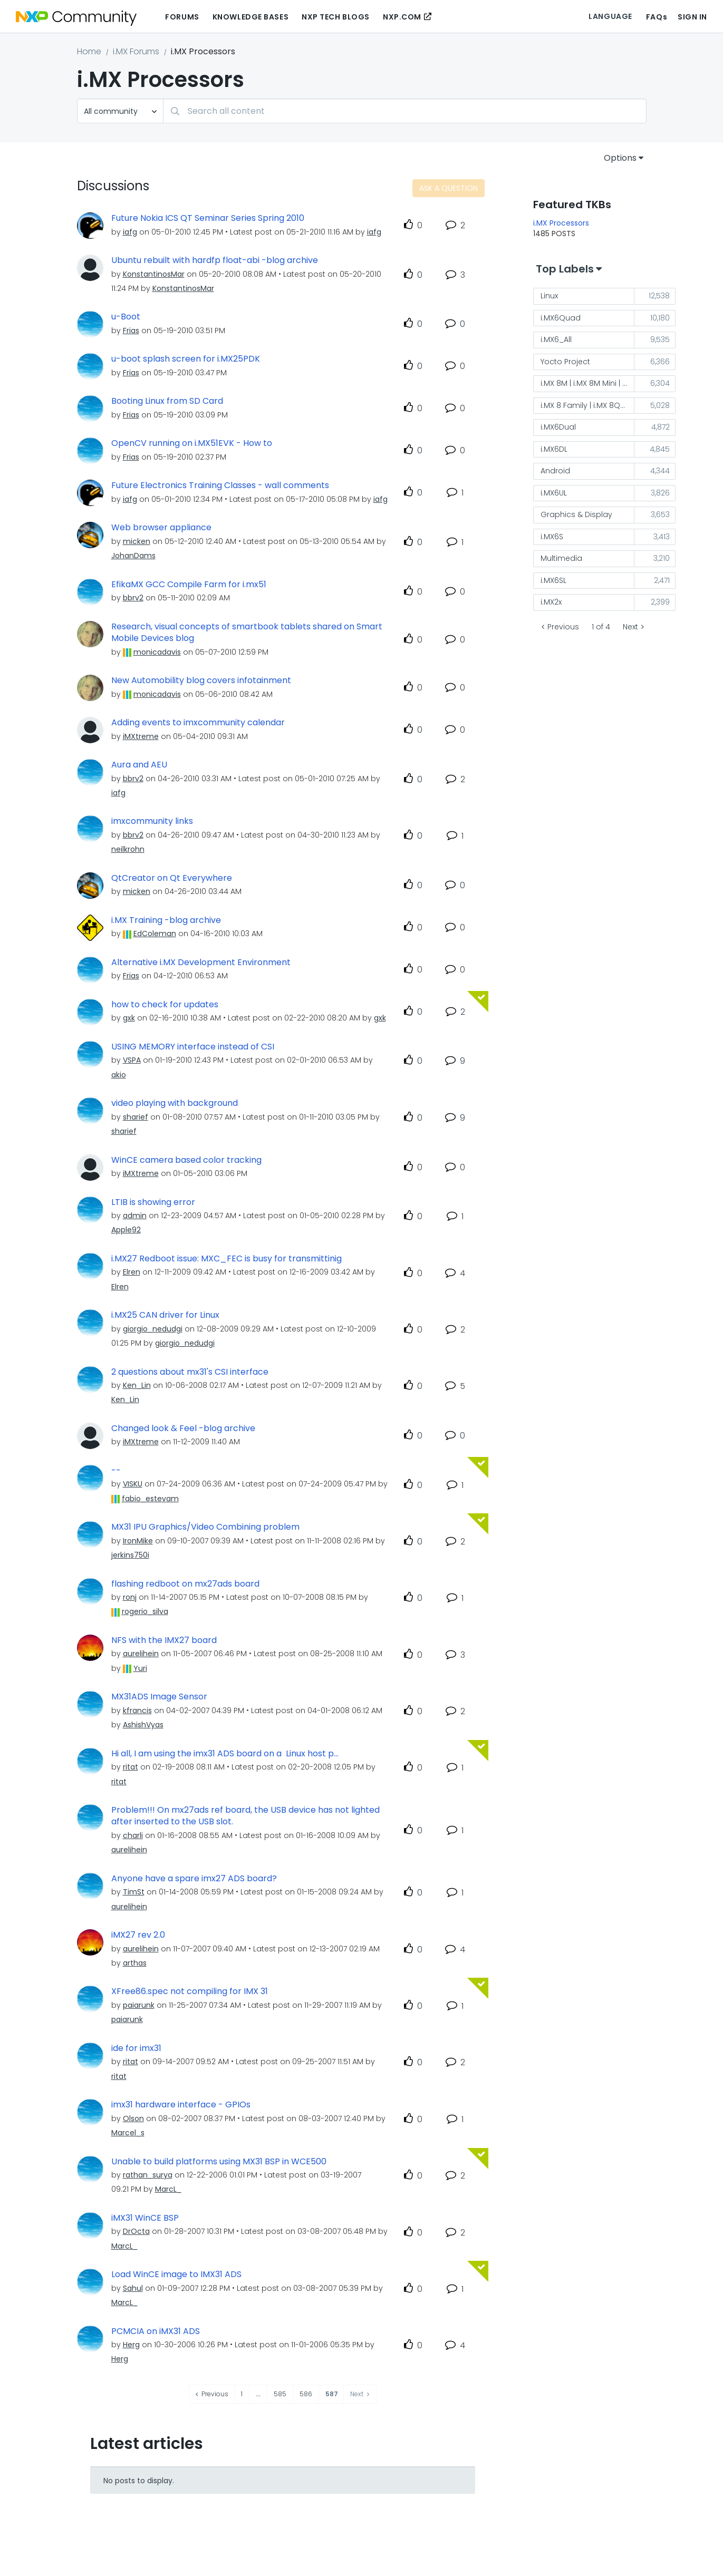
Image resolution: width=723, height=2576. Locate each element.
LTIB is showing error (153, 1202)
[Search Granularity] (120, 111)
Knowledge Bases (250, 17)
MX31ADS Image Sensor (159, 1697)
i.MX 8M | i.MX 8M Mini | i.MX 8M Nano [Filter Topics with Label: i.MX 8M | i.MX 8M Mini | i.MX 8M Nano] (587, 383)
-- (116, 1470)
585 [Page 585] (280, 2393)
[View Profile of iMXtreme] (141, 736)
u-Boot (125, 317)
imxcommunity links (152, 821)
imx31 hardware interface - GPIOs (180, 2105)
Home (89, 51)
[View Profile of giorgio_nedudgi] (152, 1329)
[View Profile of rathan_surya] (147, 2175)
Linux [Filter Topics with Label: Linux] (549, 295)
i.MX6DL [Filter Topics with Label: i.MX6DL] (554, 449)
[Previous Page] (212, 2394)
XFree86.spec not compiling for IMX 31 (189, 1991)
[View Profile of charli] (133, 1835)
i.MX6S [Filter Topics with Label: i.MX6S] (552, 536)
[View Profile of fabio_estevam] (150, 1498)
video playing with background (174, 1103)
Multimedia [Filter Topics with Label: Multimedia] (561, 558)
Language (610, 16)
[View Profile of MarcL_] (168, 2189)
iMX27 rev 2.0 (138, 1935)
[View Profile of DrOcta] (136, 2231)
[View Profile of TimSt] (133, 1892)
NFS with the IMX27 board (164, 1640)
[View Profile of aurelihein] (141, 1653)
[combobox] (405, 111)
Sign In (692, 17)
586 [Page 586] (306, 2393)
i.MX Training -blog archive (166, 920)
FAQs (656, 17)
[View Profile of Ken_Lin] (137, 1385)
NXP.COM (402, 17)
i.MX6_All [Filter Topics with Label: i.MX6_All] (556, 339)
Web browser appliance (161, 527)
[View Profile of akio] (118, 1075)
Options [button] (620, 158)
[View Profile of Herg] (131, 2344)
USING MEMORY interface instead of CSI (192, 1047)
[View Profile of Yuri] (140, 1668)
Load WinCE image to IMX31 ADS (176, 2274)
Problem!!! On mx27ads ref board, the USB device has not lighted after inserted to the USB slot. (245, 1816)
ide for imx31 (136, 2048)
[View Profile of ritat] (130, 1767)
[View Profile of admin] (135, 1215)
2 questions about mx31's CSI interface (189, 1372)
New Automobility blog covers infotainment (201, 680)
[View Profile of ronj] (130, 1597)
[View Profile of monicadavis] (157, 652)
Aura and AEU (139, 765)
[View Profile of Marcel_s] (127, 2132)
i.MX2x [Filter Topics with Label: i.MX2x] (551, 602)
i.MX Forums (136, 51)
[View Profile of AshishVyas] (143, 1724)
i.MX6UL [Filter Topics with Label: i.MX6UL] (554, 493)
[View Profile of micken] (136, 541)
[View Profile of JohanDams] (133, 555)
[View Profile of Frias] (131, 330)
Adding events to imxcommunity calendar (198, 722)
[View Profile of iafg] (130, 232)
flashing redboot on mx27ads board (185, 1584)
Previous (563, 626)
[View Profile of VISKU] (132, 1484)
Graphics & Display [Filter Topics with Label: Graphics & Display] (576, 514)
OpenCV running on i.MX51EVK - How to (191, 443)
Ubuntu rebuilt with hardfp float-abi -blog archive (214, 260)
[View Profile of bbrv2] (133, 597)
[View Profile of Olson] (133, 2118)
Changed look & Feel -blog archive (183, 1428)
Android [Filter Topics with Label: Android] (555, 470)
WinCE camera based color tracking (186, 1160)
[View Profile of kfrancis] (137, 1710)
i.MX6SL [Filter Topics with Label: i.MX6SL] (553, 580)
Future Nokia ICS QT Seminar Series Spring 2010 (207, 218)
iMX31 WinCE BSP (145, 2218)
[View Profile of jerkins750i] (130, 1555)
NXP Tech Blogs (336, 17)
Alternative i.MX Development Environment (201, 962)
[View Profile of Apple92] (126, 1229)
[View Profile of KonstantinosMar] (154, 274)
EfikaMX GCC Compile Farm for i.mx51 (188, 584)
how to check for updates (164, 1004)
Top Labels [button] (565, 268)
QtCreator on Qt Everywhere (171, 878)
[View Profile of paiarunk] (139, 2005)
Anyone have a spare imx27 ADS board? (194, 1878)
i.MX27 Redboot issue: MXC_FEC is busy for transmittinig (226, 1259)
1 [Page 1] (242, 2393)
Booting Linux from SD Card (167, 401)
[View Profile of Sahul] (133, 2288)
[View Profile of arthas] (135, 1963)
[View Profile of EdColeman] (154, 933)
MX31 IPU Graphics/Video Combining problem (205, 1527)
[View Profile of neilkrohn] (127, 849)
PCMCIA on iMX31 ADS (155, 2331)
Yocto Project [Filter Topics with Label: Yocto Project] (565, 361)
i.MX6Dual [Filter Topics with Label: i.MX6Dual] (558, 427)
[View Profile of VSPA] (132, 1060)
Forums (182, 17)
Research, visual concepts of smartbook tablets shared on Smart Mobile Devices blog (246, 633)
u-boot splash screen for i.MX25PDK (185, 359)
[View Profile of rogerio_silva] (145, 1611)
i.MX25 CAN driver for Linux (165, 1315)
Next (630, 626)
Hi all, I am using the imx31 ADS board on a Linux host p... (225, 1754)
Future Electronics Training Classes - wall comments (220, 485)
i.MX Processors (561, 223)
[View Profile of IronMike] (138, 1540)
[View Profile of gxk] (129, 1018)
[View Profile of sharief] (135, 1117)
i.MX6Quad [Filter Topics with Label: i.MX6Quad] (561, 318)
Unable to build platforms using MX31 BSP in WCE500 (218, 2161)
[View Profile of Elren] (131, 1272)
